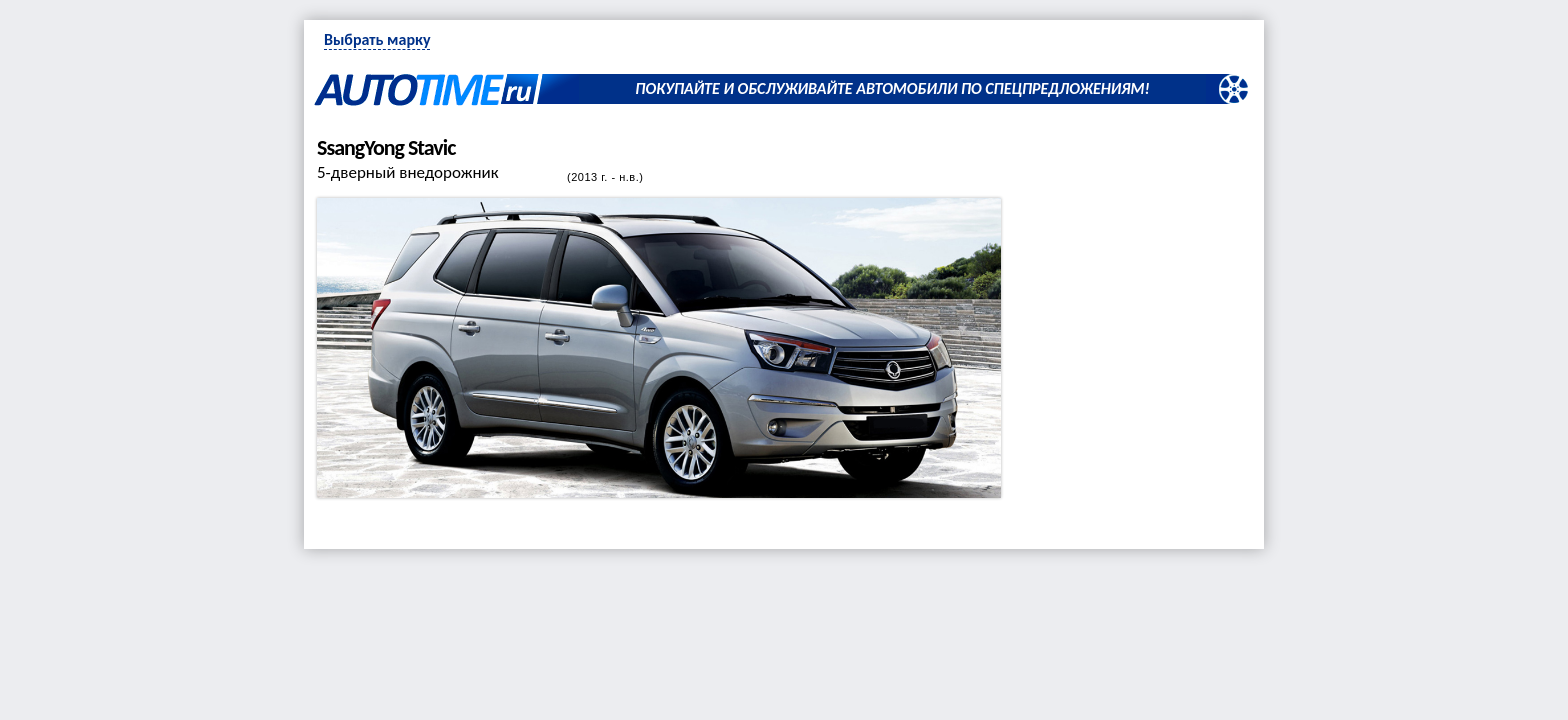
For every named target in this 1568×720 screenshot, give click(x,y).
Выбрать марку (377, 39)
